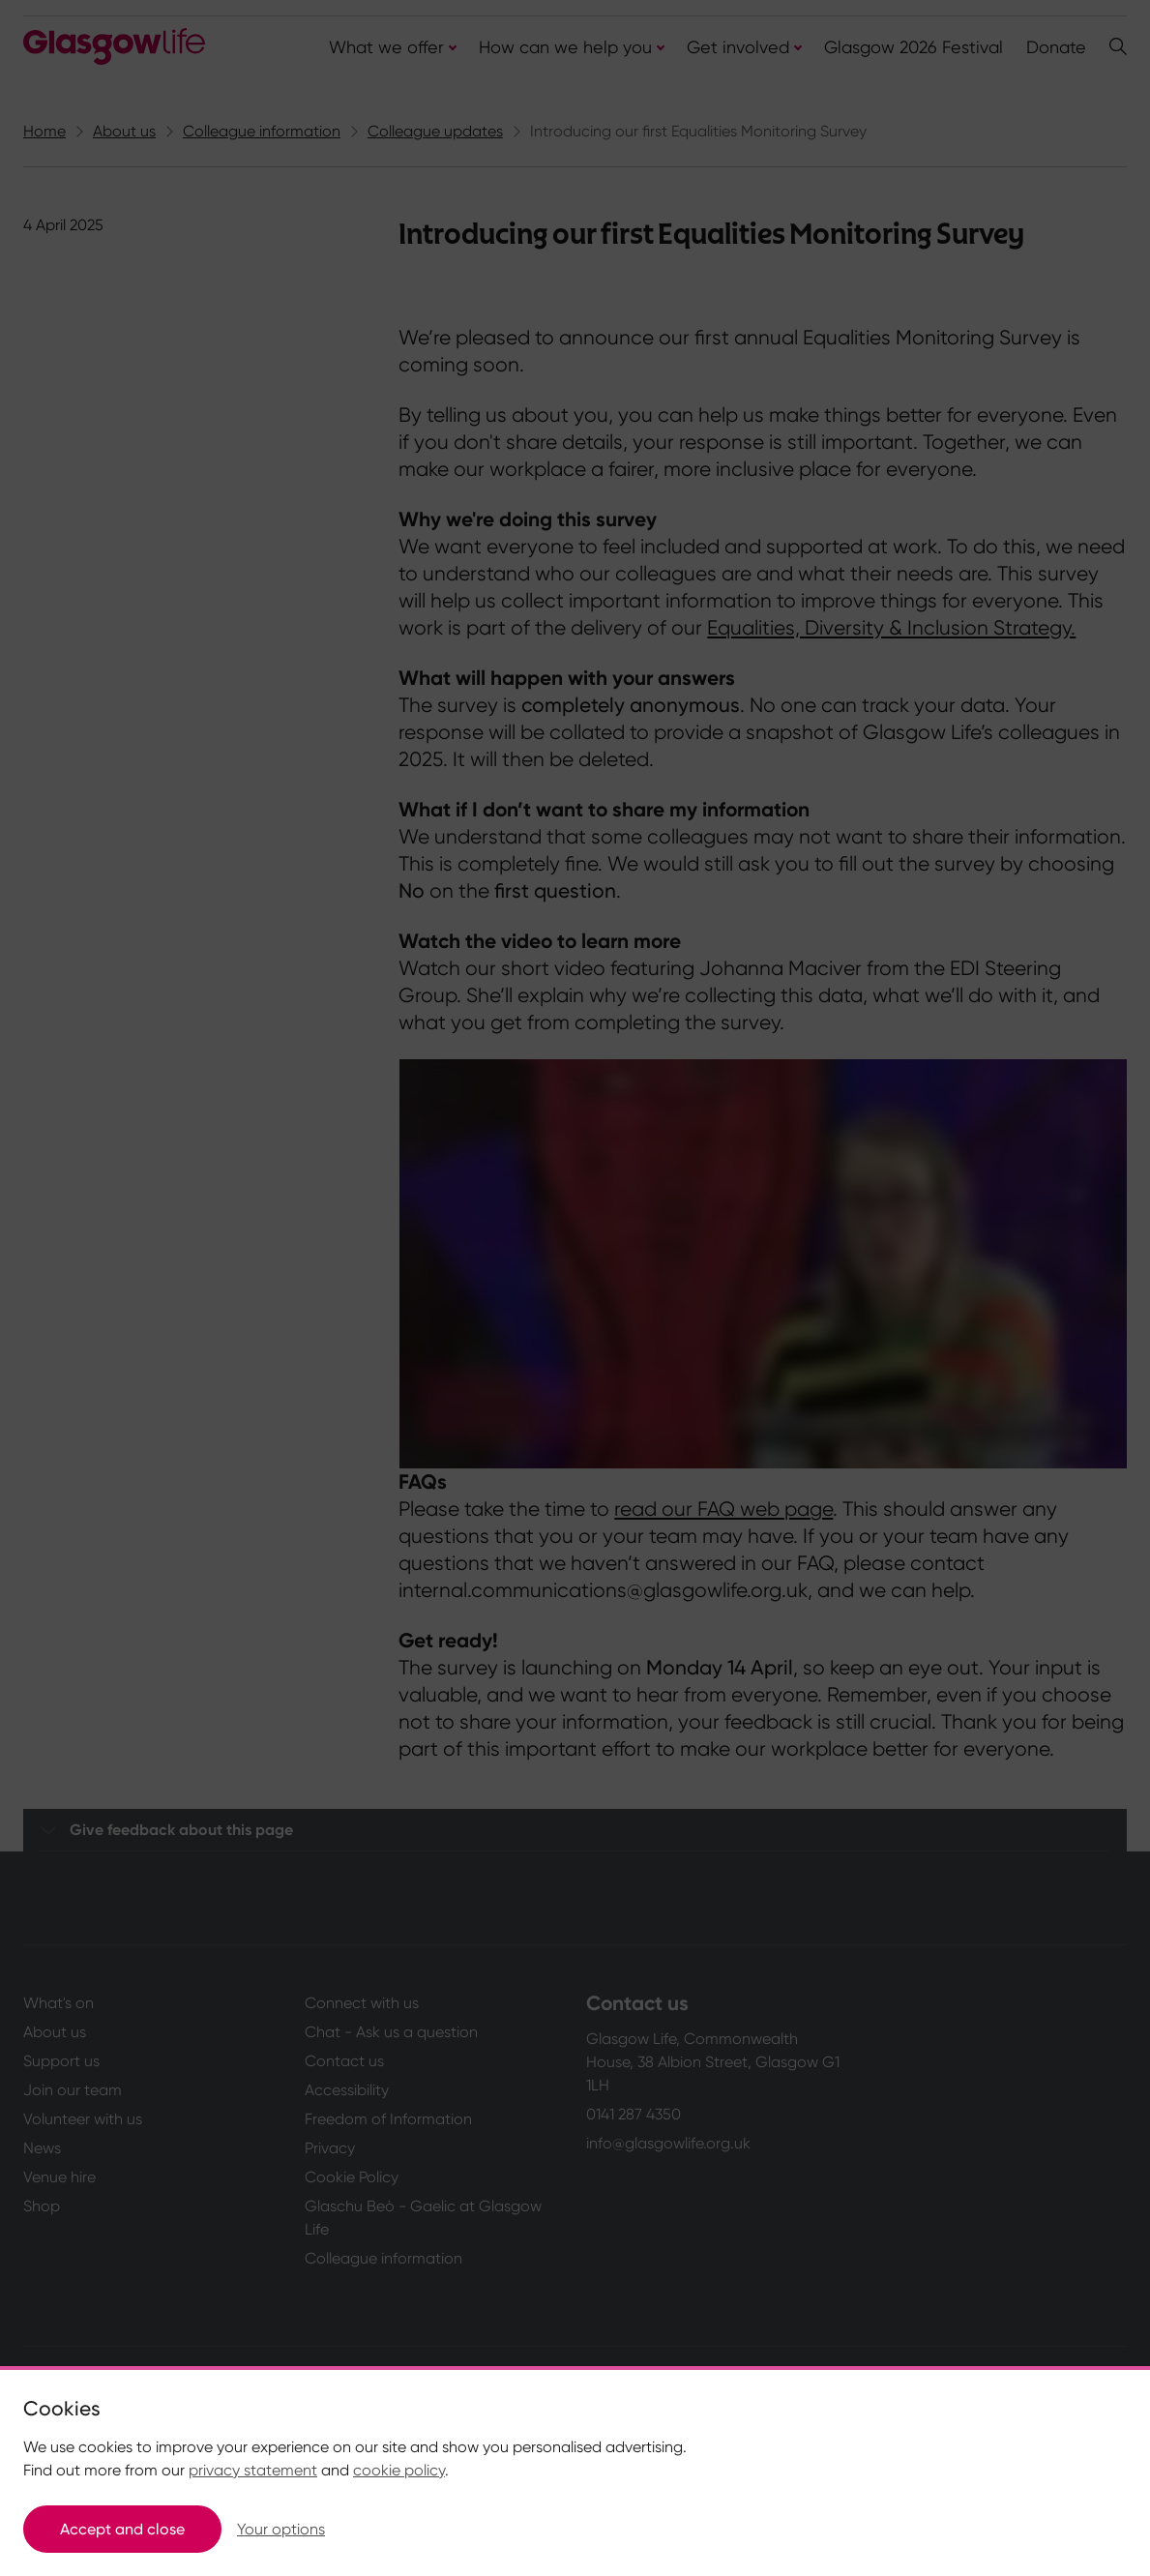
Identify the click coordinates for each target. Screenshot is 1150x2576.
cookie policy (399, 2470)
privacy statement (253, 2470)
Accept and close (122, 2529)
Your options (281, 2529)
